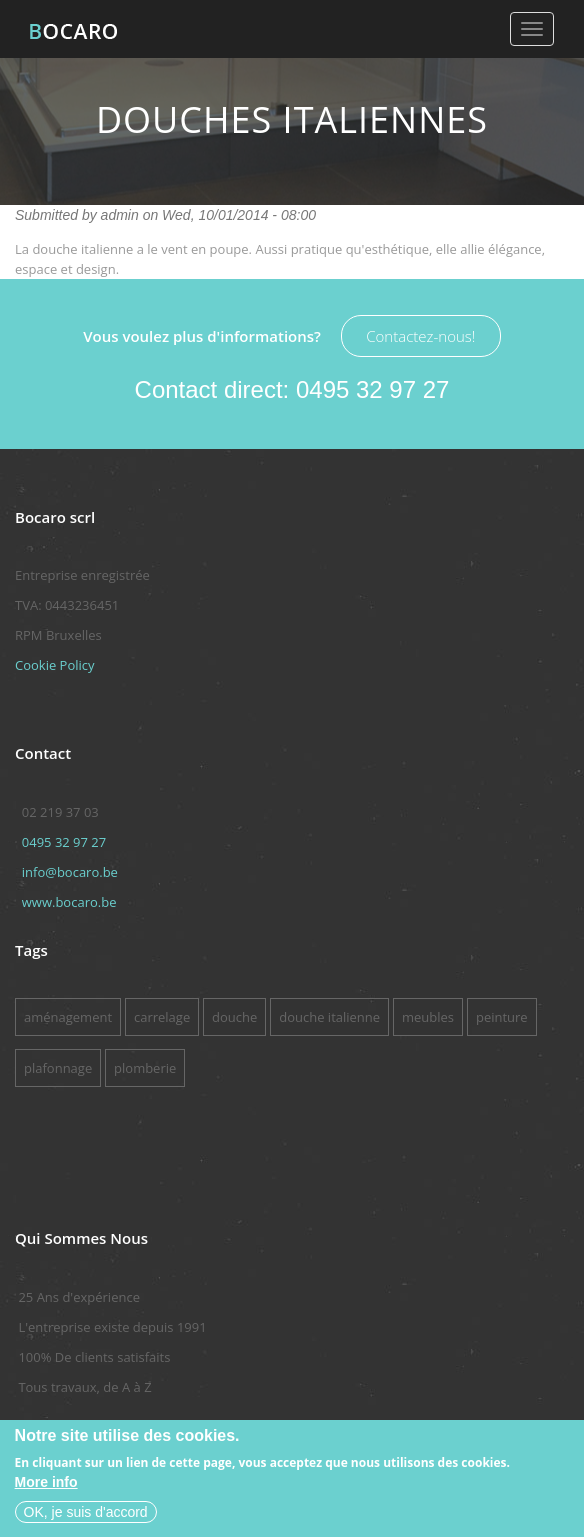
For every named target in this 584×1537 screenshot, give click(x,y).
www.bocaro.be (69, 902)
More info (46, 1482)
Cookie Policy (55, 665)
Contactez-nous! (420, 336)
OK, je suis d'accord (86, 1512)
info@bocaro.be (70, 872)
